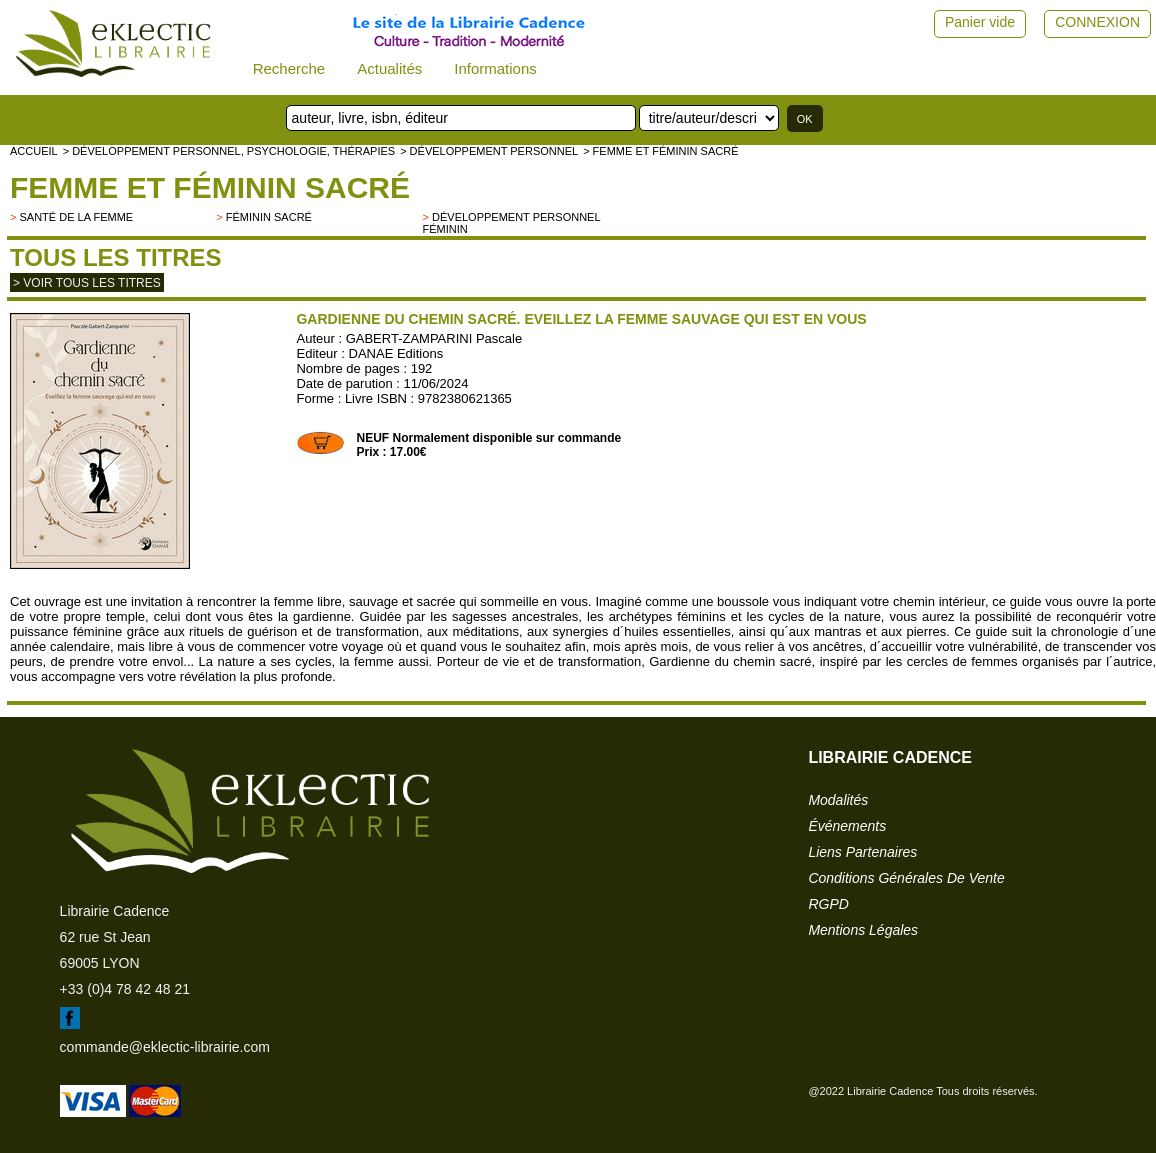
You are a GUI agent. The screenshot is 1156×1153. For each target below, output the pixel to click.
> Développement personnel (489, 151)
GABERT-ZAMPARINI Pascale (434, 338)
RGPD (828, 904)
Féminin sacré (269, 217)
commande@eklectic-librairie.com (165, 1047)
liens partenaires (862, 852)
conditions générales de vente (906, 878)
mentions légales (863, 930)
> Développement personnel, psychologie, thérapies (229, 151)
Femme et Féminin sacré (210, 187)
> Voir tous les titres (87, 283)
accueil (34, 151)
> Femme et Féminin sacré (660, 151)
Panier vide (980, 22)
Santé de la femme (76, 217)
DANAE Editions (396, 353)
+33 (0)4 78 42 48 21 (125, 989)
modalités (838, 800)
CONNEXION (1097, 22)
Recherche (289, 68)
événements (847, 826)
